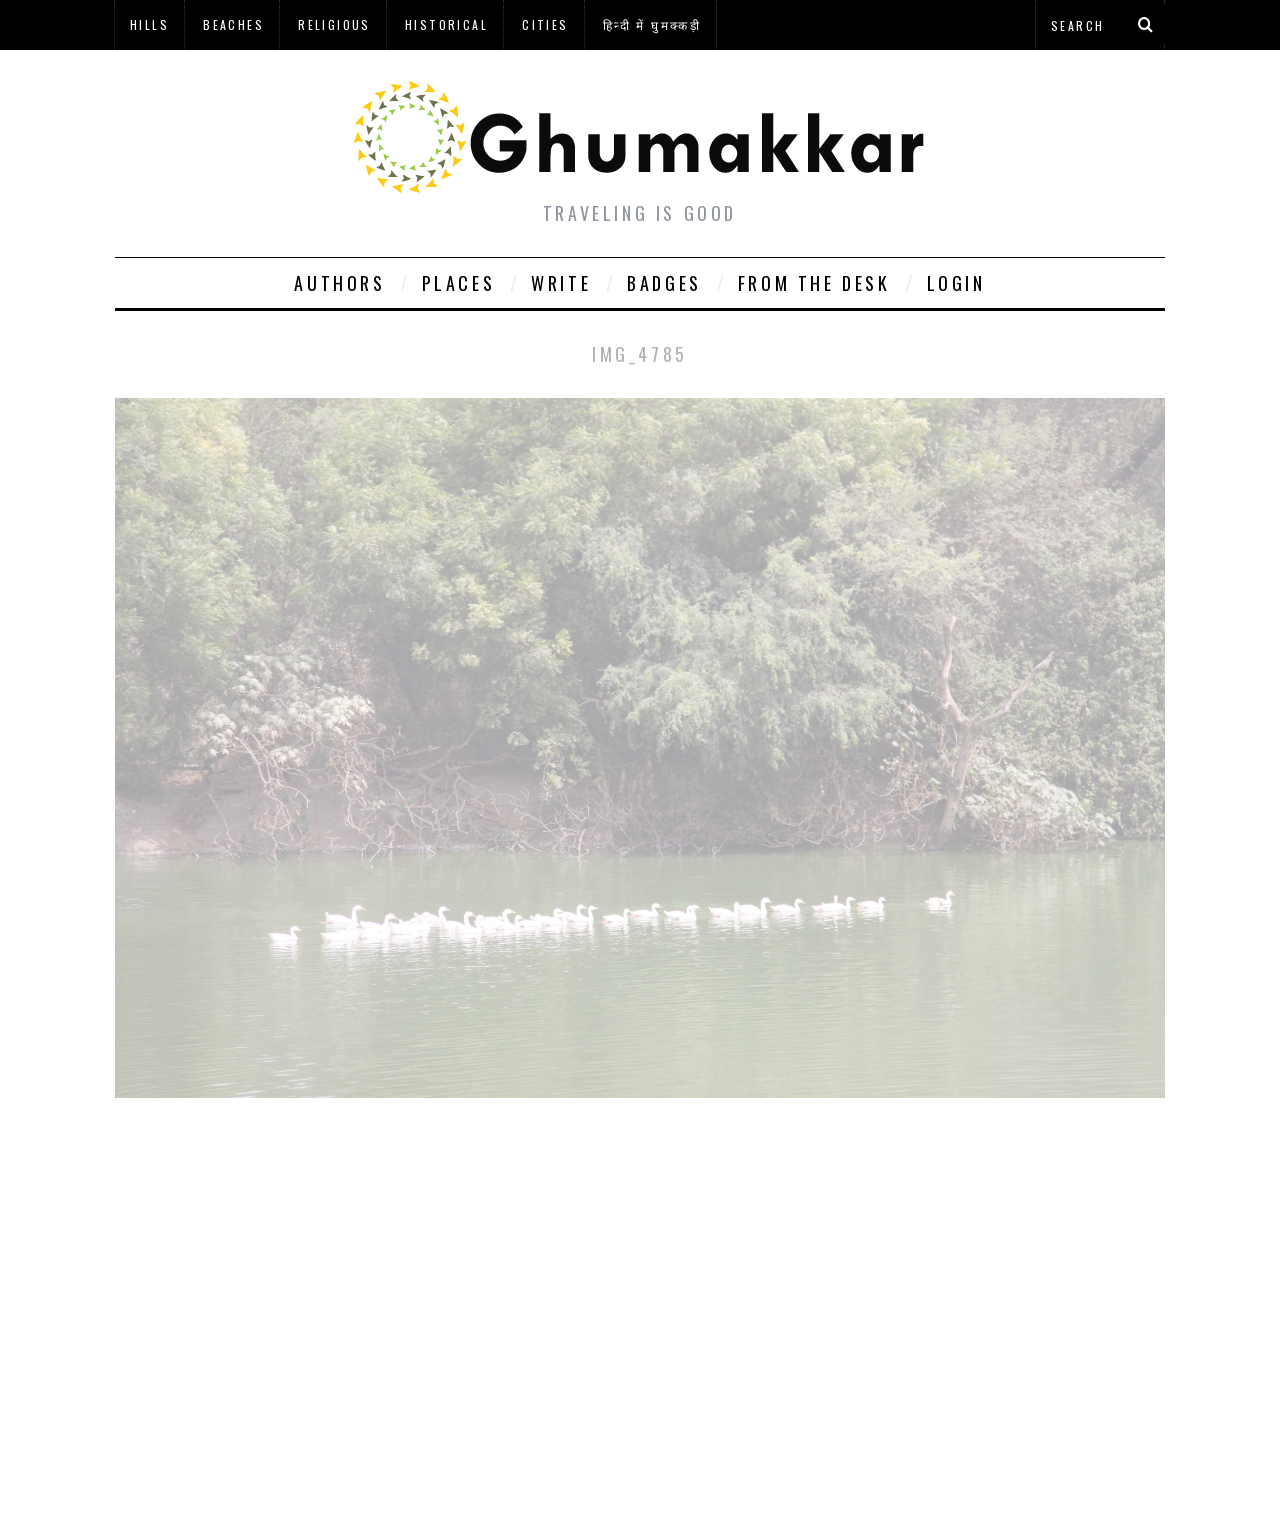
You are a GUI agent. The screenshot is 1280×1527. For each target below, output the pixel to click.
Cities (545, 24)
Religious (334, 24)
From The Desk (814, 283)
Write (561, 283)
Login (956, 283)
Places (459, 283)
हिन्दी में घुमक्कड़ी (652, 24)
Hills (149, 24)
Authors (339, 283)
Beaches (233, 24)
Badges (664, 283)
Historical (446, 24)
